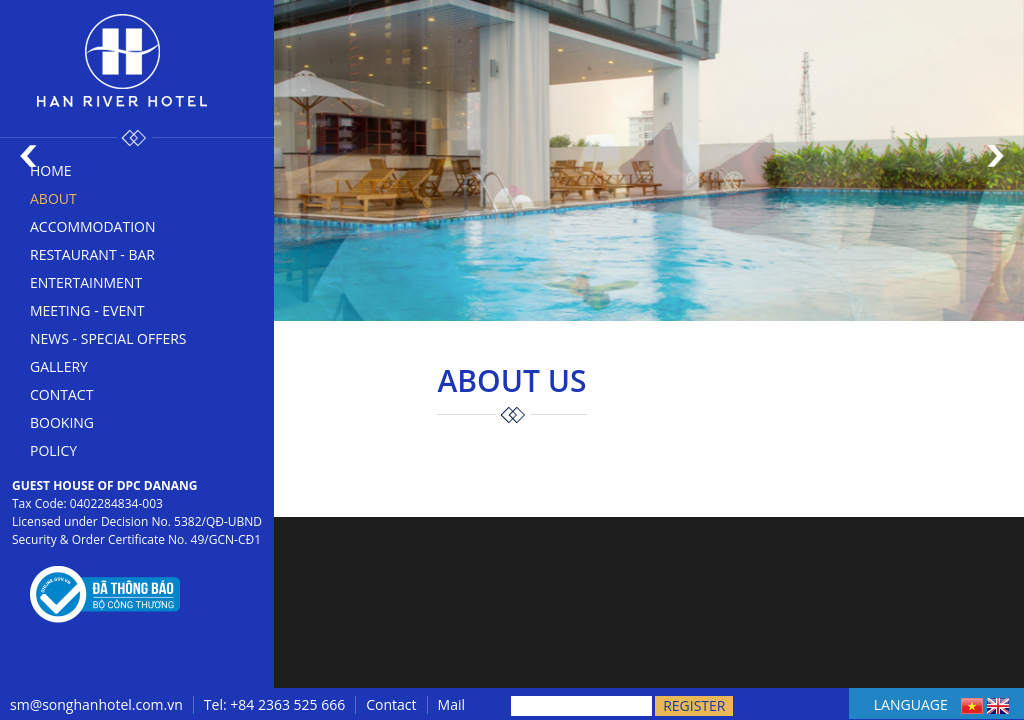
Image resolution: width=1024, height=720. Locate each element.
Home (51, 170)
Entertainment (86, 282)
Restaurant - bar (92, 254)
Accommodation (93, 226)
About (53, 198)
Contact (61, 394)
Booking (62, 422)
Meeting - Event (87, 310)
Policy (53, 450)
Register (694, 705)
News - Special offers (108, 338)
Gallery (59, 366)
